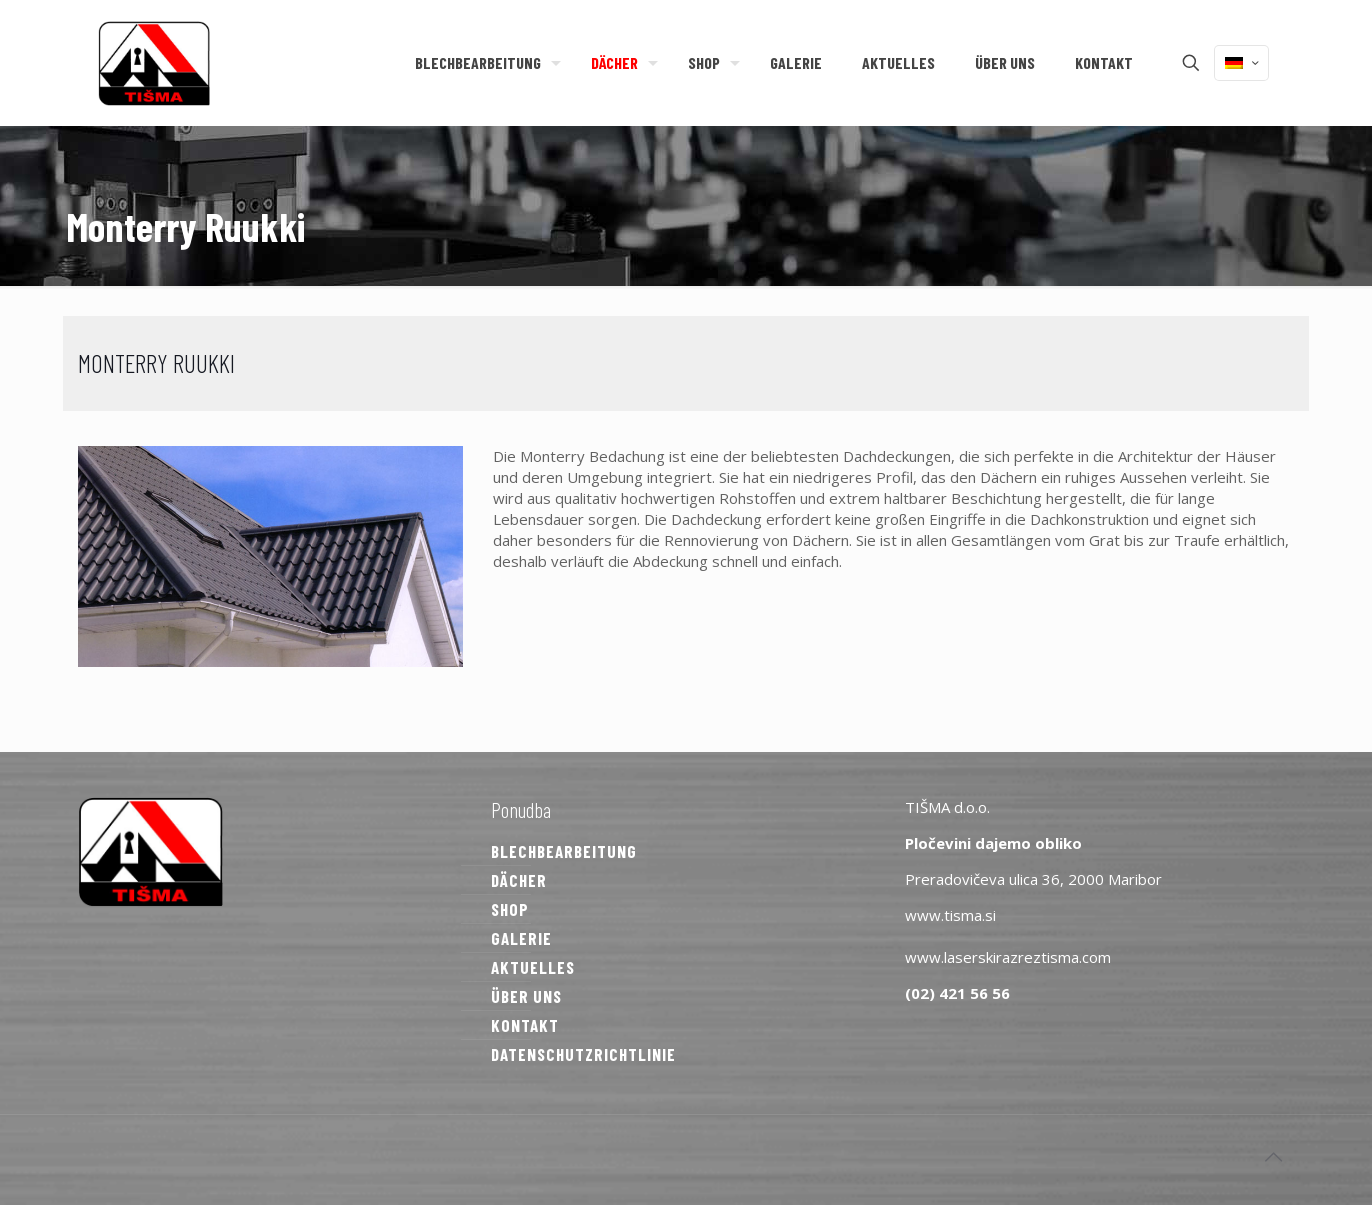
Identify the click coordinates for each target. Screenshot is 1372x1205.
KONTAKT (525, 1025)
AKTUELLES (533, 967)
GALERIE (521, 938)
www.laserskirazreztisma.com (1008, 957)
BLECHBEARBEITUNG (564, 851)
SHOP (510, 909)
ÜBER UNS (526, 996)
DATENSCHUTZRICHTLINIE (583, 1054)
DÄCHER (519, 880)
